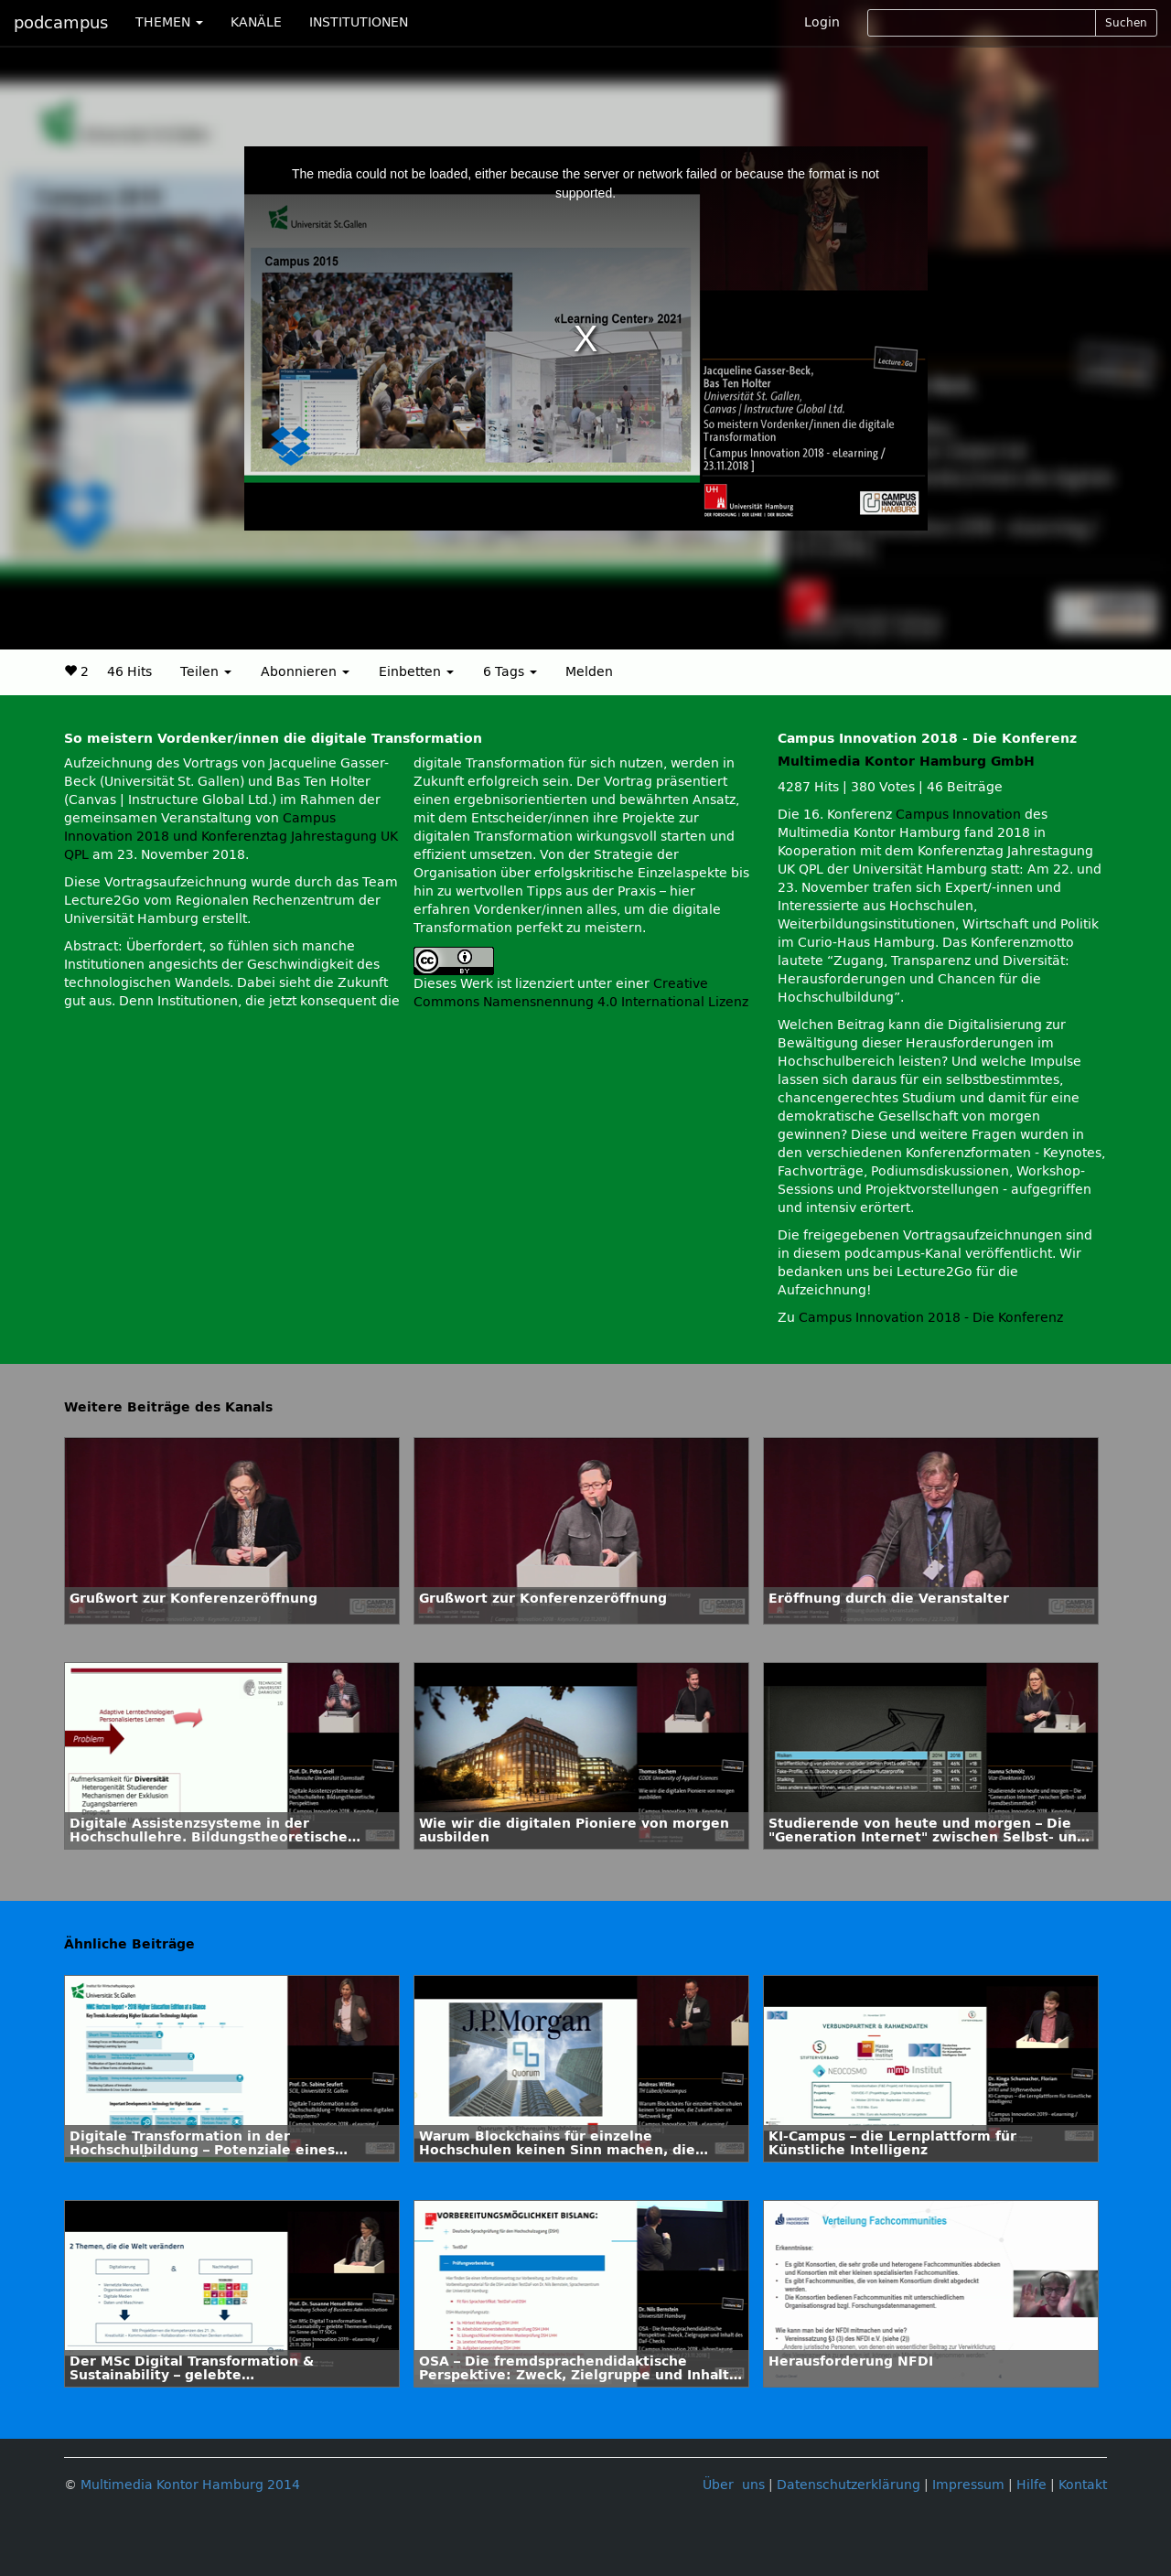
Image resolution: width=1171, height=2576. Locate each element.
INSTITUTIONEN (358, 22)
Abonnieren (305, 672)
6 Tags (510, 672)
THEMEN (169, 22)
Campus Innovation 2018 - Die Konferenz (931, 1318)
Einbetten (416, 672)
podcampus (61, 23)
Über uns (734, 2485)
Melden (589, 672)
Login (822, 22)
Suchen (1126, 22)
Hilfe (1031, 2485)
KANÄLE (256, 22)
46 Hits (129, 672)
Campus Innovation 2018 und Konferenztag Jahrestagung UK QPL (231, 836)
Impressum (968, 2485)
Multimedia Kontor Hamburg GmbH (906, 761)
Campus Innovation (958, 814)
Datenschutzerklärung (848, 2485)
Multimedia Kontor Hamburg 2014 (190, 2485)
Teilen (205, 672)
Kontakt (1082, 2485)
